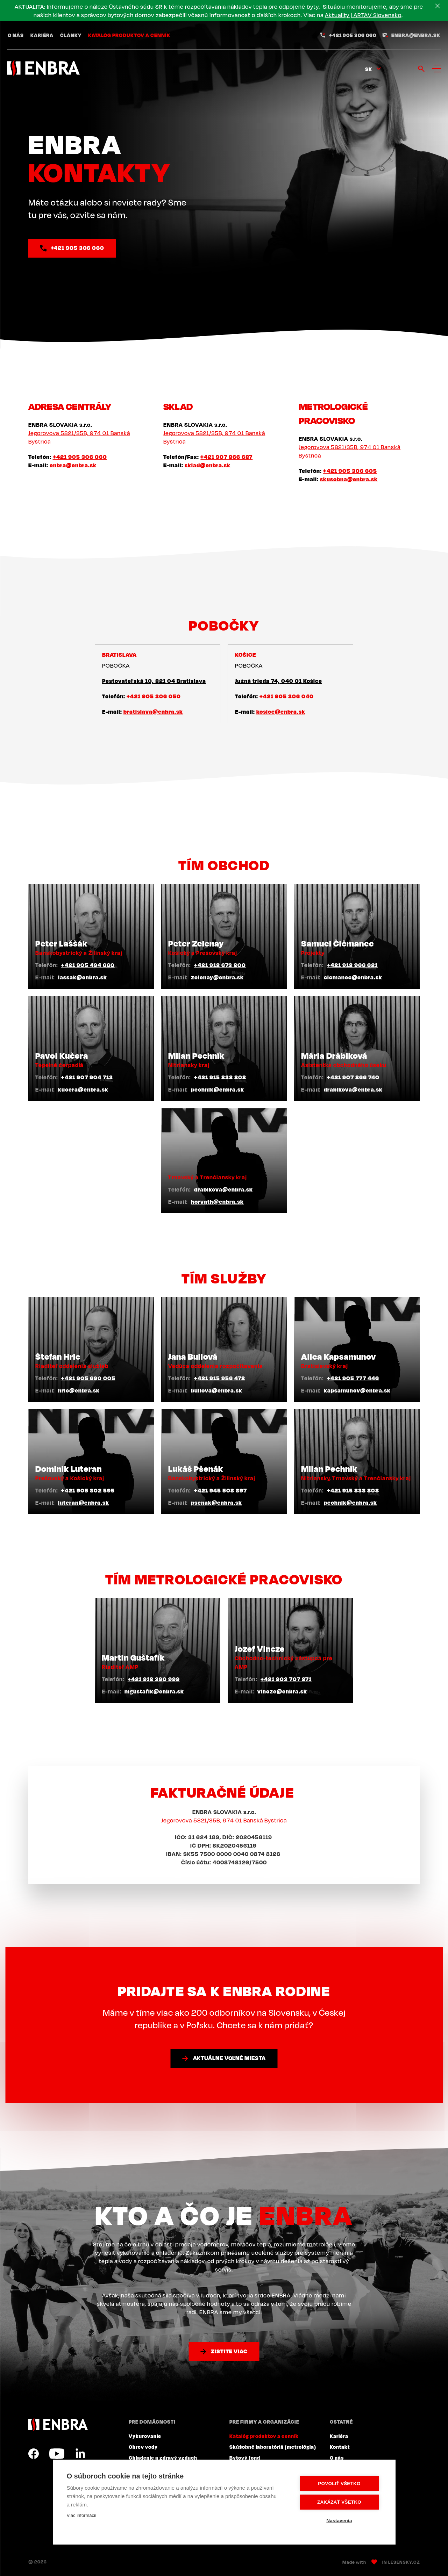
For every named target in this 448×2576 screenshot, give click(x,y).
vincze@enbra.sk (282, 1691)
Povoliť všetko (339, 2483)
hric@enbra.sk (79, 1390)
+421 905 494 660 (88, 965)
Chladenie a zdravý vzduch (163, 2457)
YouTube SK (56, 2453)
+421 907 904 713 (87, 1077)
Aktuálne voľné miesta (229, 2058)
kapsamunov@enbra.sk (357, 1390)
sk (368, 69)
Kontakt (340, 2447)
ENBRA (58, 2424)
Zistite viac (229, 2351)
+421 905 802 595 (88, 1490)
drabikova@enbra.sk (353, 1089)
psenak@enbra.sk (216, 1502)
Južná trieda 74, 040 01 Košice (278, 680)
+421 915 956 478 (219, 1378)
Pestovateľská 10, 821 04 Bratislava (154, 680)
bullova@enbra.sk (216, 1390)
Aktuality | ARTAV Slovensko (363, 15)
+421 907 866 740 (353, 1077)
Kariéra (42, 35)
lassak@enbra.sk (82, 977)
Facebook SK (33, 2453)
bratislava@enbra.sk (153, 711)
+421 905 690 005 (88, 1378)
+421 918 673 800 (220, 965)
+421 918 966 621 (352, 965)
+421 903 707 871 (286, 1679)
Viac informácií (82, 2515)
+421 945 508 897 (220, 1490)
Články (70, 35)
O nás (16, 35)
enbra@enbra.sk (415, 35)
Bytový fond (244, 2457)
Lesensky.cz (404, 2562)
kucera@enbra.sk (83, 1089)
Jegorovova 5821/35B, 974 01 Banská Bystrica (224, 1820)
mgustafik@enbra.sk (154, 1691)
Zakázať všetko (339, 2502)
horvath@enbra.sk (217, 1201)
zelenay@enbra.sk (217, 977)
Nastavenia (339, 2520)
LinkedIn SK (80, 2453)
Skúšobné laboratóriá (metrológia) (272, 2447)
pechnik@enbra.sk (217, 1089)
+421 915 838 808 (220, 1077)
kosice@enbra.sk (280, 711)
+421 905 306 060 (352, 35)
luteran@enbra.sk (83, 1502)
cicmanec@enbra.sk (353, 977)
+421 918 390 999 (154, 1679)
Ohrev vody (143, 2447)
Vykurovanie (145, 2436)
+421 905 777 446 (353, 1378)
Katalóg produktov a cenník (129, 35)
